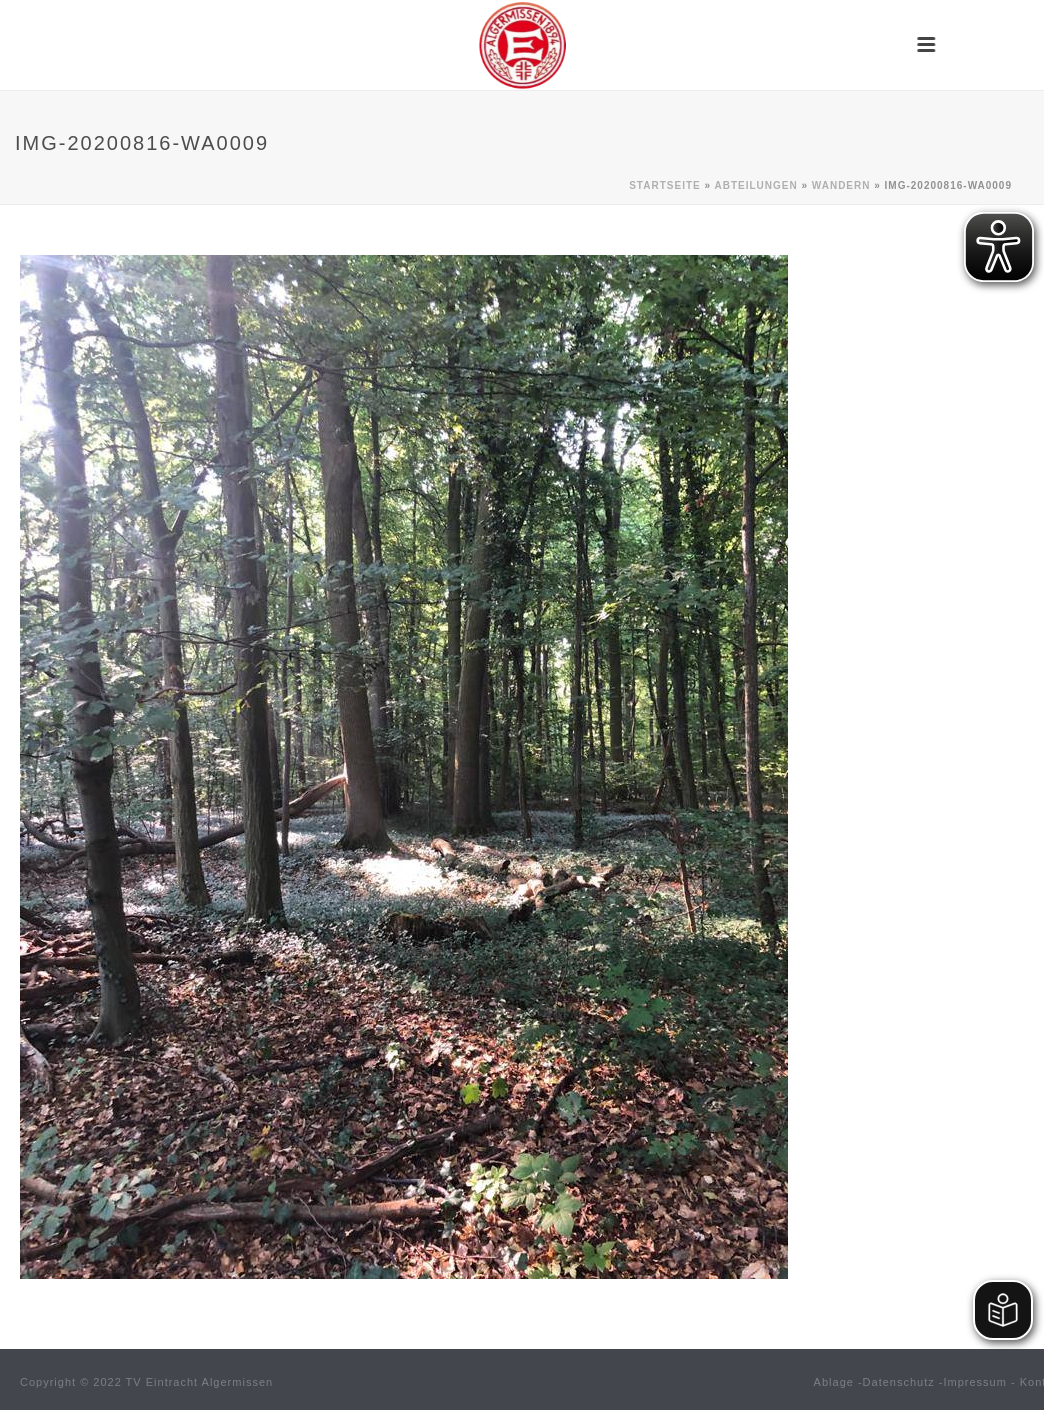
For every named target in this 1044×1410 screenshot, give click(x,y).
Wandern (841, 185)
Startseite (664, 185)
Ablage (834, 1382)
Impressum (975, 1382)
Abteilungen (755, 185)
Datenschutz (899, 1382)
